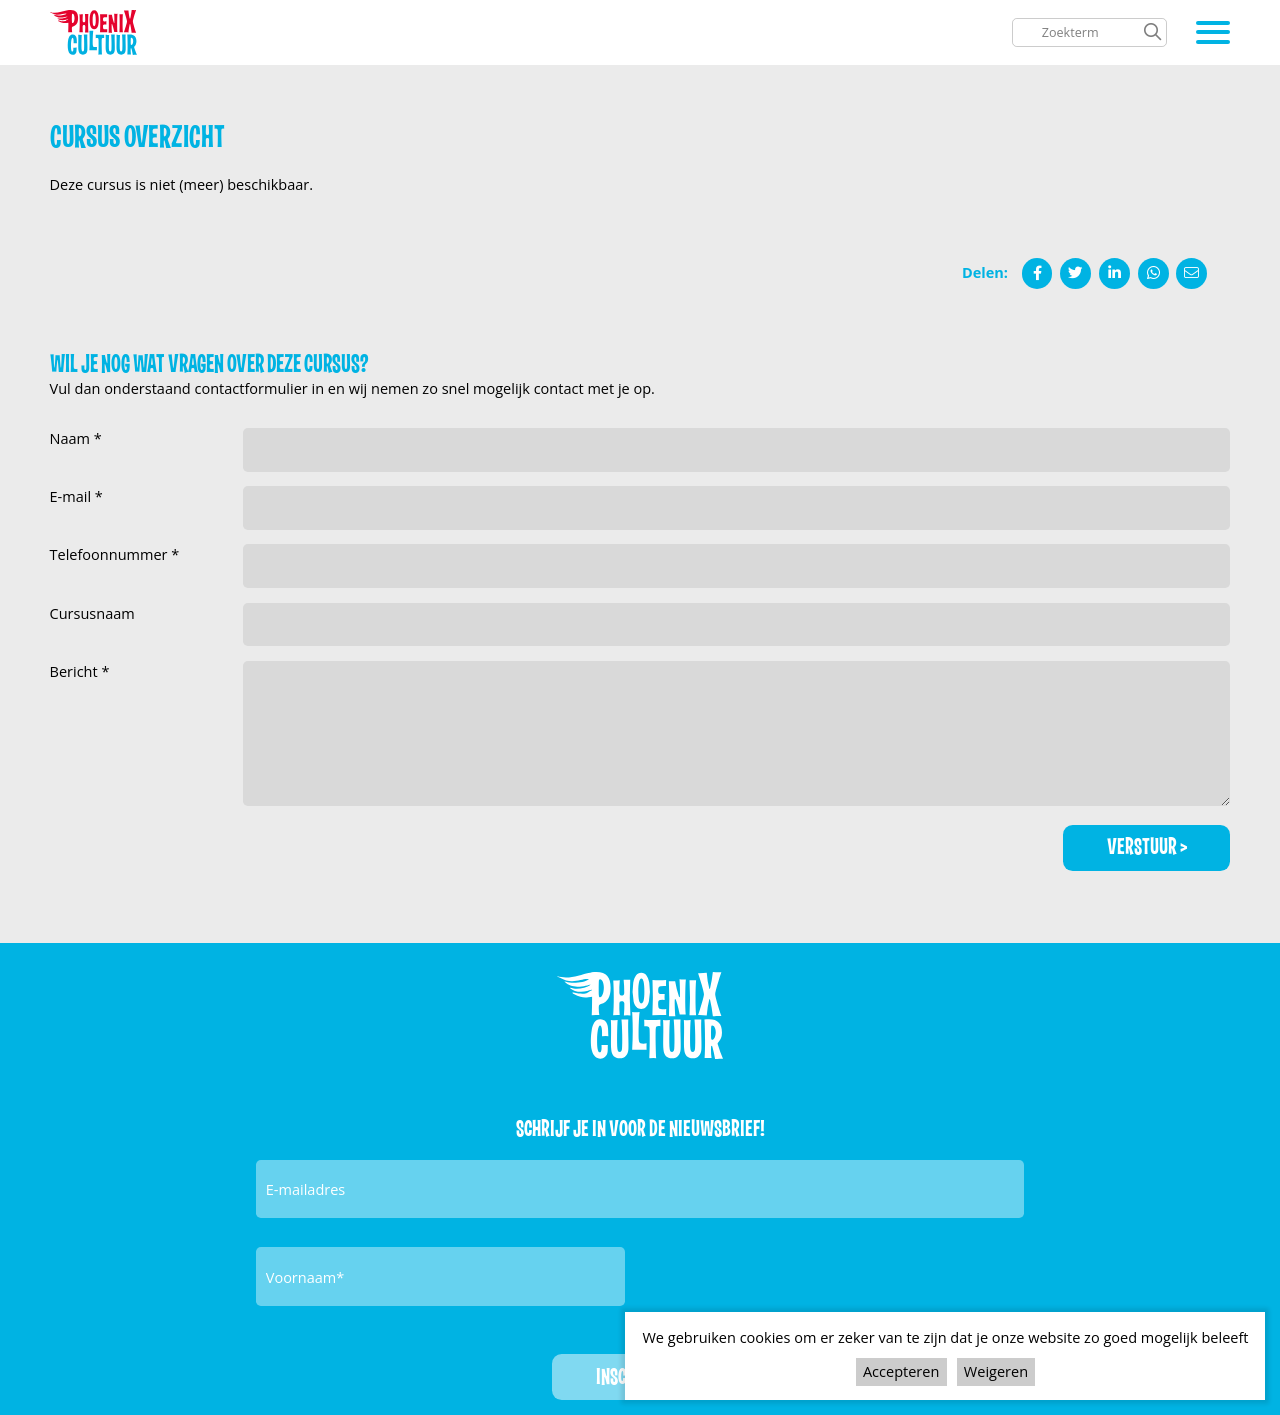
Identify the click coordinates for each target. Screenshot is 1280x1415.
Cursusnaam (92, 613)
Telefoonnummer (111, 554)
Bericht (76, 671)
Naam (72, 438)
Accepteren (901, 1371)
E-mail (72, 496)
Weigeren (996, 1371)
